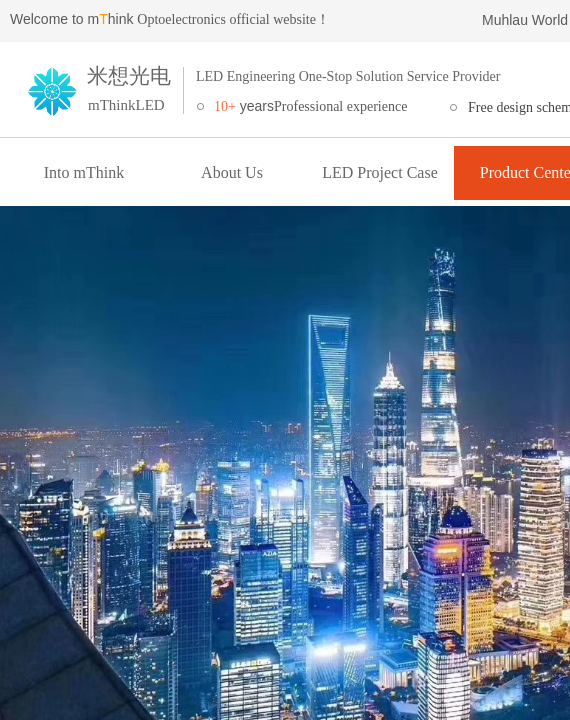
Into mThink (84, 172)
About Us (232, 172)
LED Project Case (380, 172)
